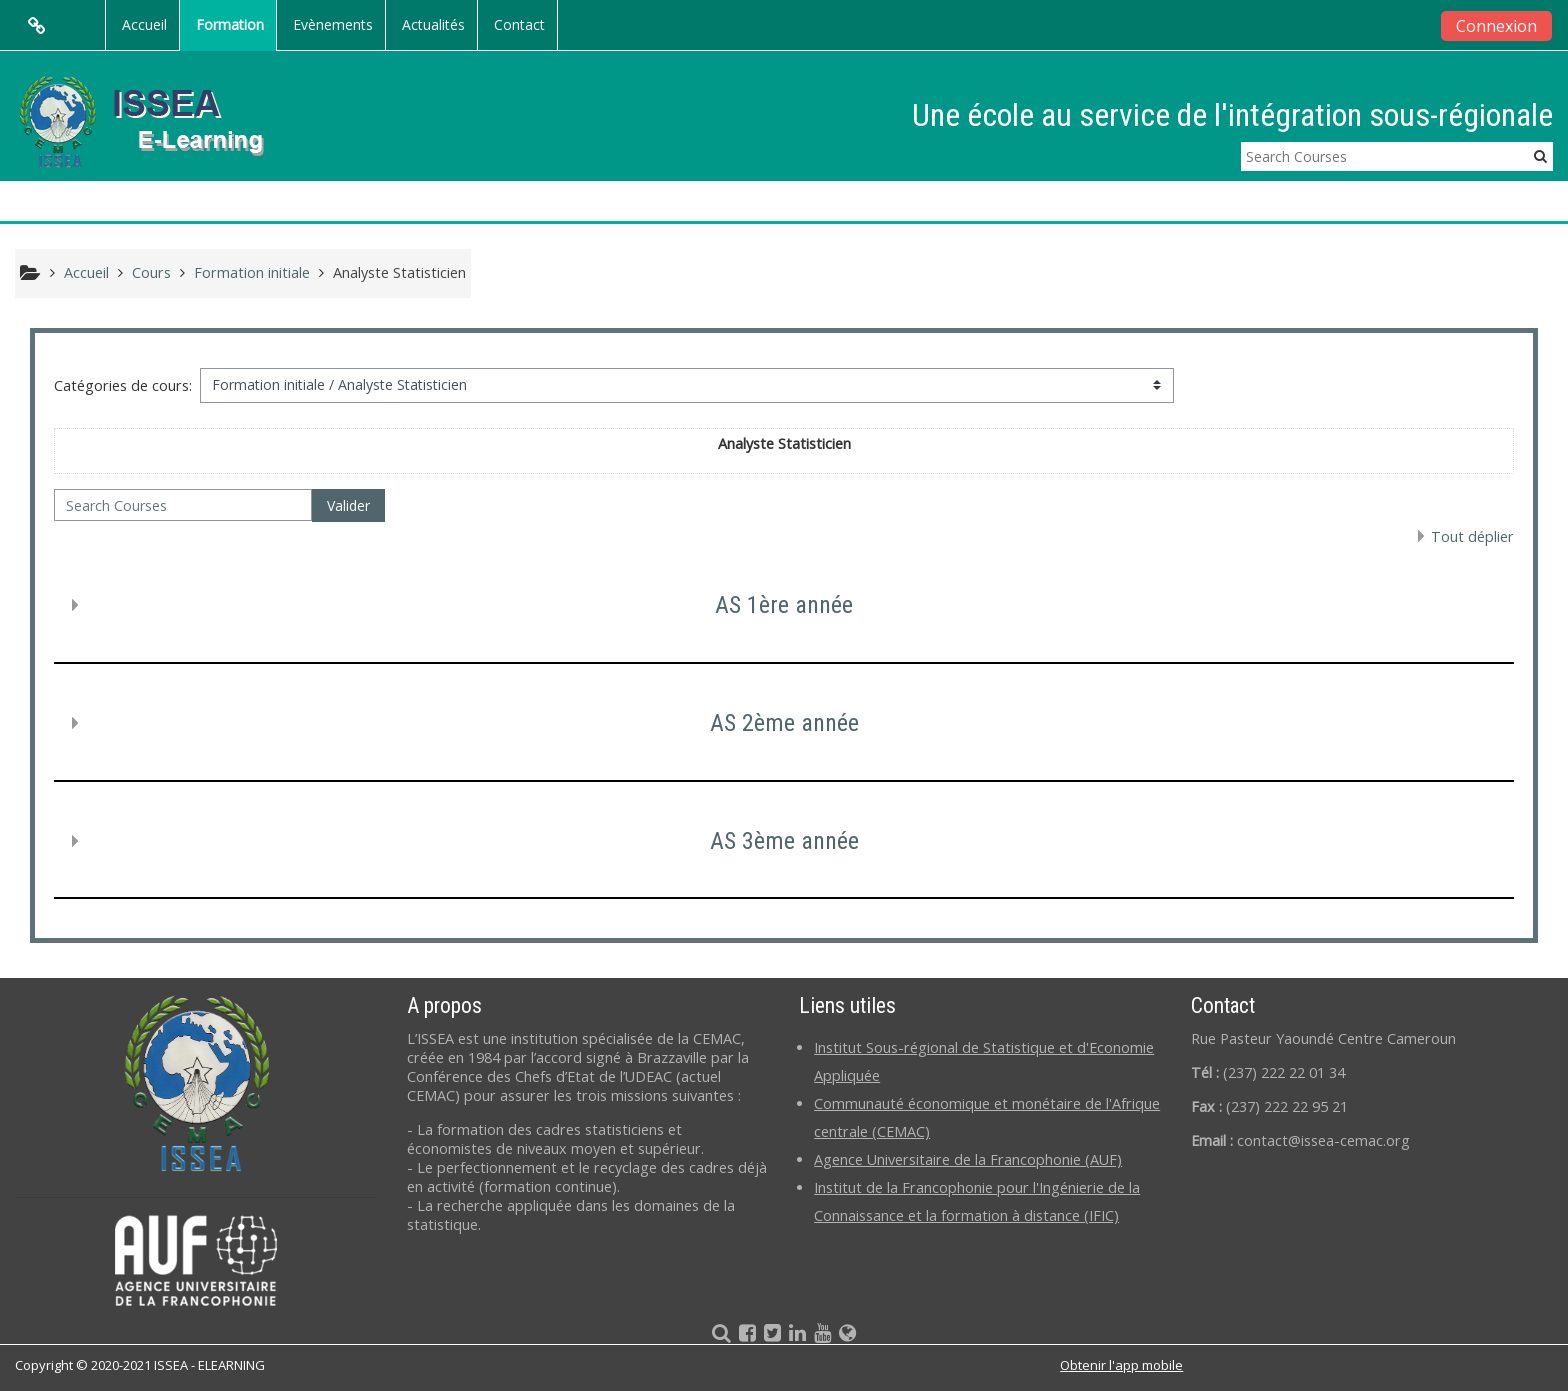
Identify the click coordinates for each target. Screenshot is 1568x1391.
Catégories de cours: (123, 385)
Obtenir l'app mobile (1121, 1365)
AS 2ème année (784, 723)
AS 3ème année (784, 841)
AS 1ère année (784, 605)
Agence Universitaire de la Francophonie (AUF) (968, 1159)
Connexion (1496, 26)
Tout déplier (1472, 536)
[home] (158, 120)
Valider (348, 505)
